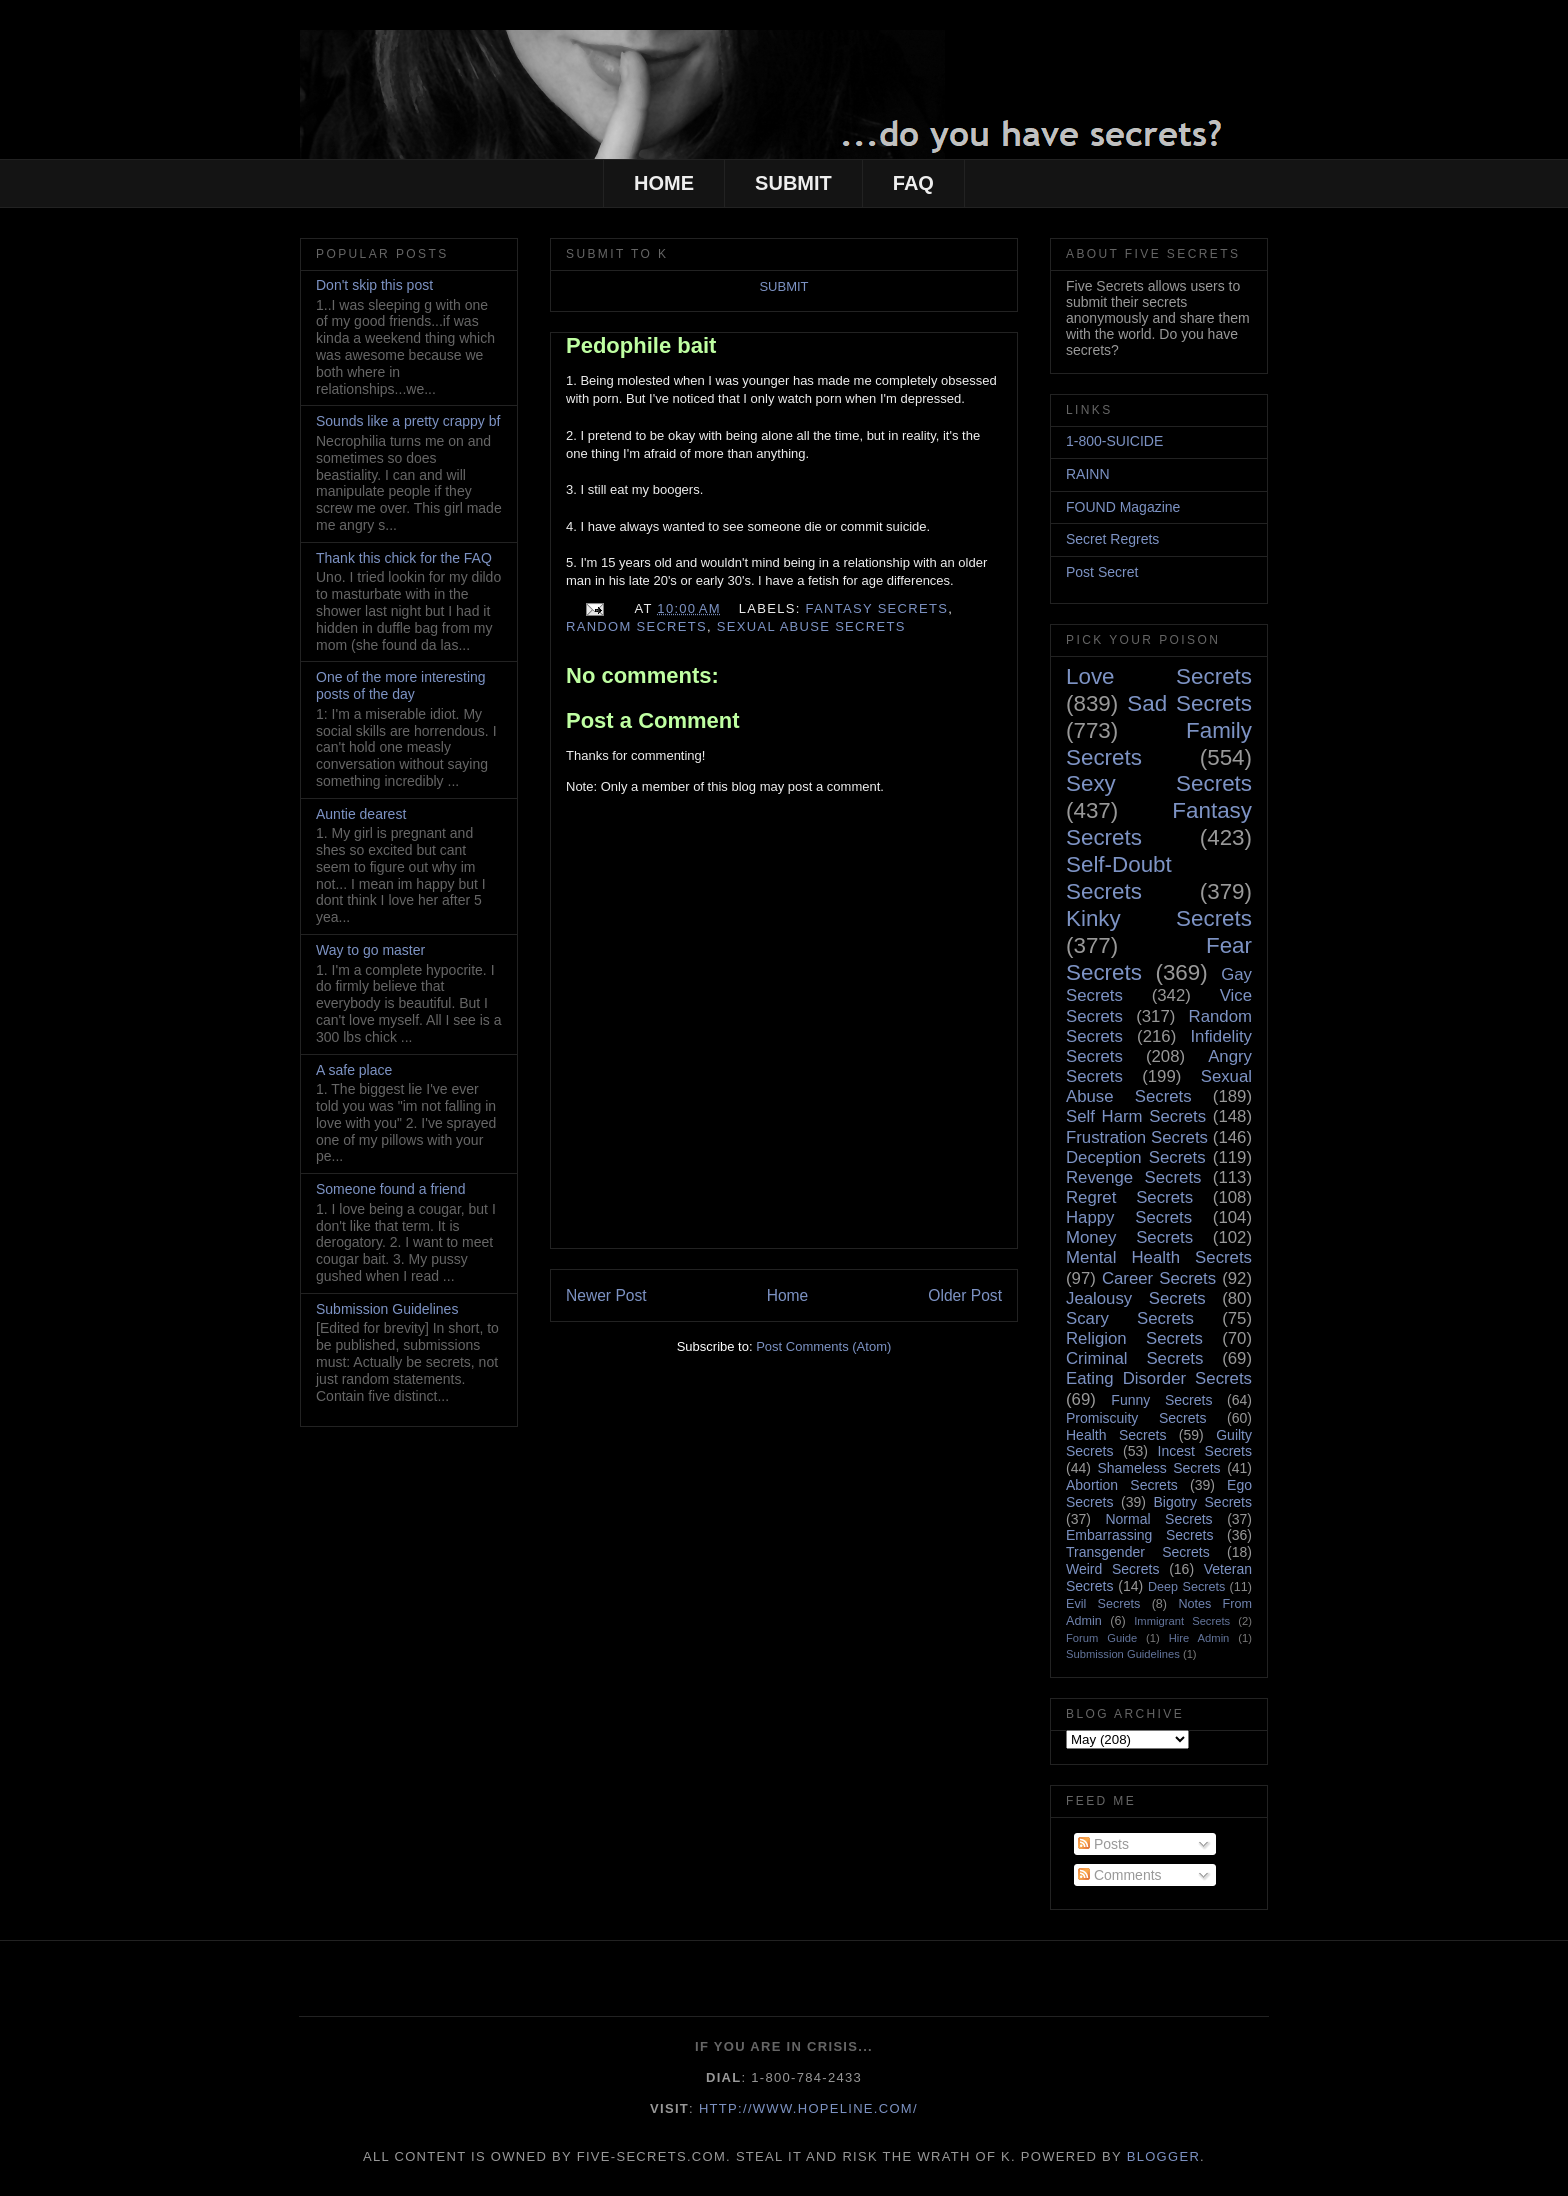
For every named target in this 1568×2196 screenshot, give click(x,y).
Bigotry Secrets (1202, 1502)
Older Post (965, 1295)
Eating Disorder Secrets (1159, 1378)
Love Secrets (1159, 676)
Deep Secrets (1186, 1587)
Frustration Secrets (1137, 1137)
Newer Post (606, 1295)
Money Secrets (1129, 1237)
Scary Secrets (1130, 1318)
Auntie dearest (361, 814)
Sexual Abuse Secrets (811, 626)
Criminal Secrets (1134, 1358)
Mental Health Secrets (1159, 1257)
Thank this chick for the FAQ (404, 558)
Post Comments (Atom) (823, 1346)
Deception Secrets (1136, 1157)
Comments (1120, 1875)
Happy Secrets (1129, 1217)
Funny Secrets (1161, 1400)
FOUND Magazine (1123, 507)
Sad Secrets (1189, 703)
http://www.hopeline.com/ (808, 2108)
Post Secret (1102, 572)
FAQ (913, 183)
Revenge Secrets (1133, 1177)
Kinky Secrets (1159, 918)
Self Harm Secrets (1136, 1116)
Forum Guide (1101, 1638)
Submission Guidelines (387, 1309)
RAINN (1088, 474)
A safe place (354, 1070)
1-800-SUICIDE (1114, 441)
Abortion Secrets (1122, 1485)
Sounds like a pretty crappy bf (408, 421)
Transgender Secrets (1138, 1552)
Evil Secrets (1103, 1604)
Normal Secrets (1158, 1519)
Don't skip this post (374, 285)
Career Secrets (1159, 1278)
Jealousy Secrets (1136, 1298)
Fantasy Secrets (877, 608)
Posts (1103, 1844)
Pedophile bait (641, 345)
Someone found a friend (390, 1189)
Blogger (1163, 2156)
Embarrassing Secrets (1139, 1535)
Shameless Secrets (1158, 1468)
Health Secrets (1116, 1435)
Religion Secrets (1134, 1338)
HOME (664, 183)
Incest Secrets (1205, 1451)
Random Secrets (636, 626)
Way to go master (370, 950)
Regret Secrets (1129, 1197)
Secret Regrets (1112, 539)
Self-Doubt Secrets (1119, 878)
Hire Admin (1199, 1638)
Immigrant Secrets (1182, 1621)
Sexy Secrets (1159, 783)
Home (788, 1295)
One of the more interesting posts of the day (401, 685)
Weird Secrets (1112, 1569)
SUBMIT (793, 183)
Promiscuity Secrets (1136, 1418)
